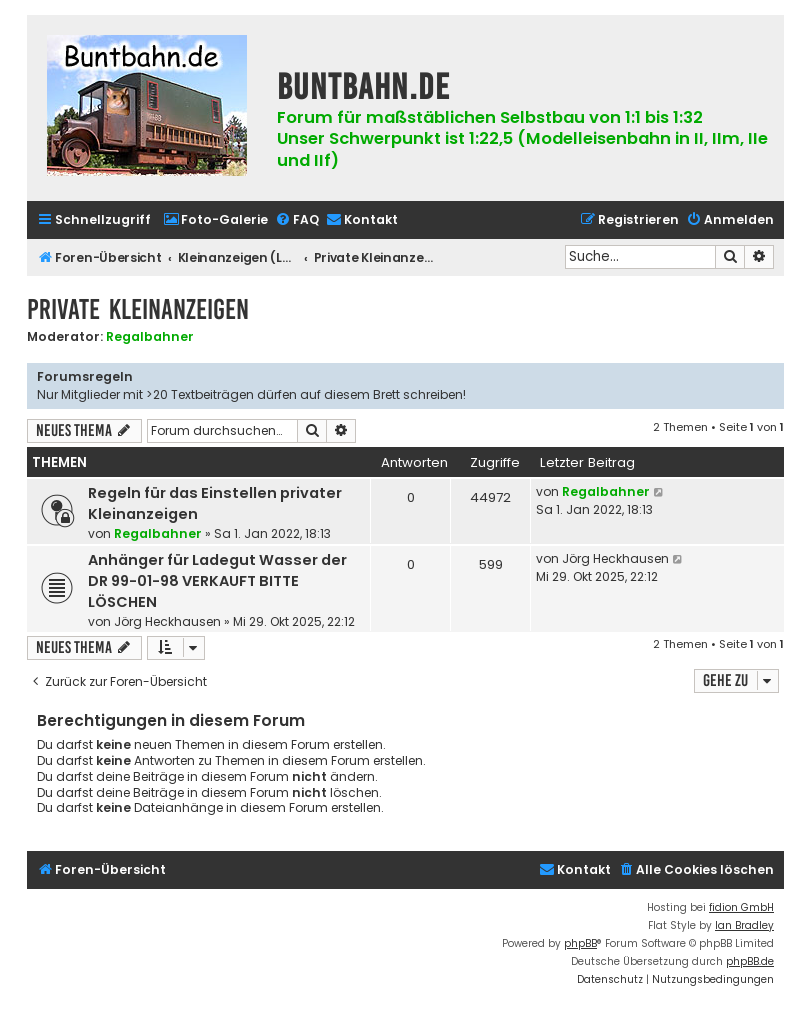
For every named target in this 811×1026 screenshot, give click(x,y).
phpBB (580, 943)
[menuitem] (215, 220)
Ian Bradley (744, 925)
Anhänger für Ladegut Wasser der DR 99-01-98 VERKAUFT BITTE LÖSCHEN (217, 581)
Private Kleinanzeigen (138, 309)
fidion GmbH (741, 907)
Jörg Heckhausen (167, 621)
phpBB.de (750, 961)
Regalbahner (150, 336)
